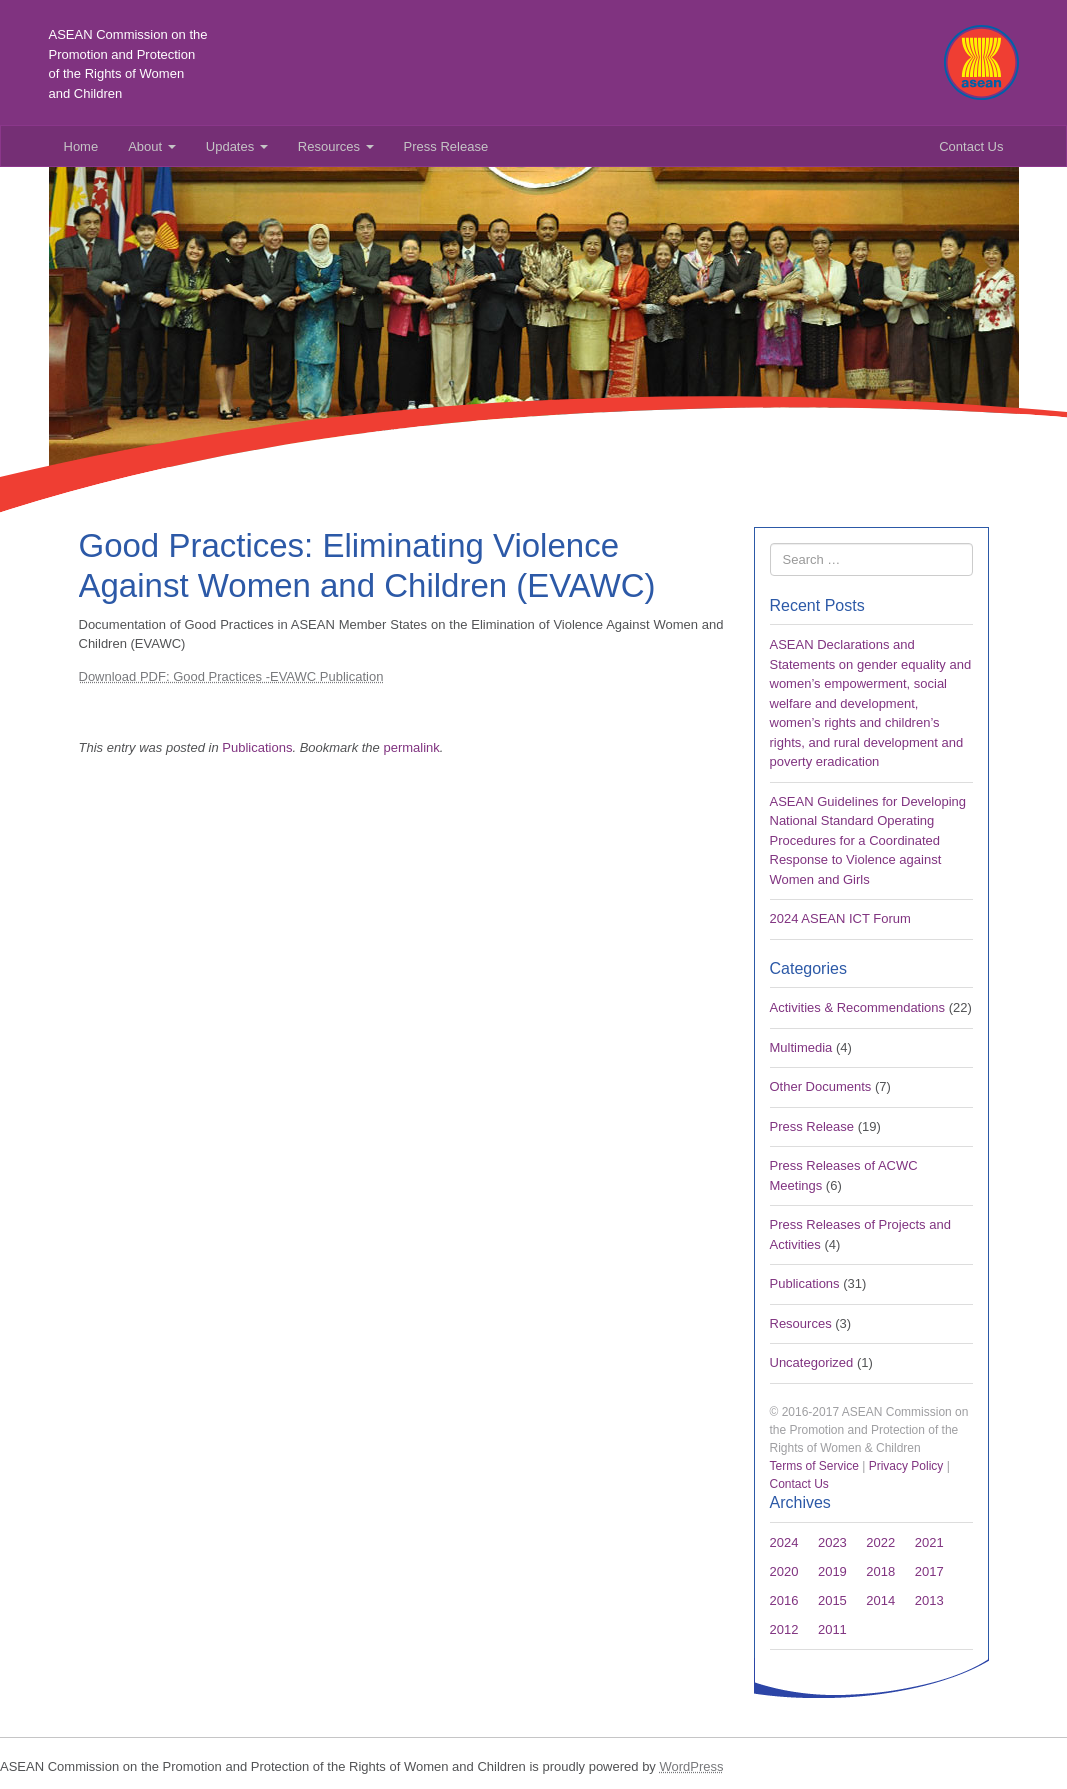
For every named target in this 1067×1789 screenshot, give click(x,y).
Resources (336, 146)
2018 (880, 1571)
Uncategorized (812, 1362)
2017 (929, 1571)
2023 (832, 1542)
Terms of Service (814, 1466)
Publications (805, 1283)
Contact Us (971, 146)
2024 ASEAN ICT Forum (840, 918)
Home (81, 146)
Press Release (446, 146)
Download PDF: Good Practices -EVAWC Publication (231, 676)
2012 (784, 1629)
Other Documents (821, 1086)
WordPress (691, 1766)
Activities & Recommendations (858, 1007)
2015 (832, 1600)
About (152, 146)
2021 (929, 1542)
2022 (880, 1542)
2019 (832, 1571)
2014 (880, 1600)
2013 (929, 1600)
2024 (784, 1542)
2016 (784, 1600)
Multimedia (801, 1047)
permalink (411, 747)
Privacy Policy (906, 1466)
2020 (784, 1571)
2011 (832, 1629)
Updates (237, 146)
